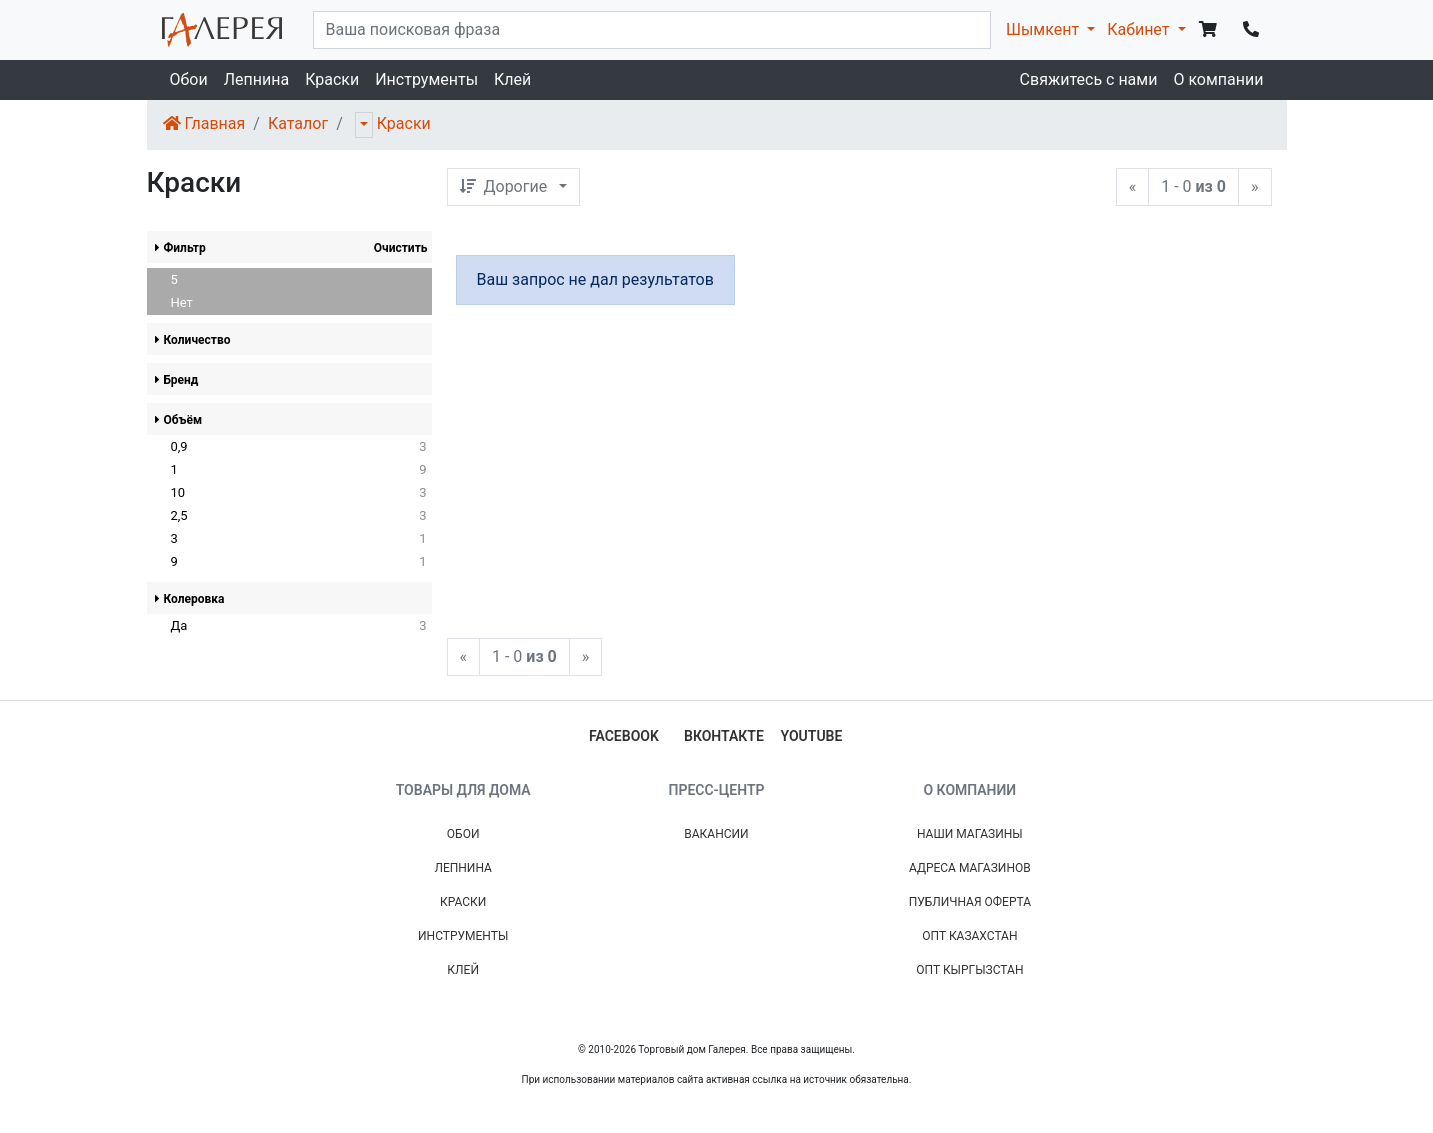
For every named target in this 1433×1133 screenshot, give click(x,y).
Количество (193, 340)
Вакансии (716, 834)
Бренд (177, 380)
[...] (652, 30)
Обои (189, 79)
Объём (179, 420)
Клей (512, 79)
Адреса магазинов (970, 868)
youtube (812, 736)
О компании (1218, 79)
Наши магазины (970, 834)
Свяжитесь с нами (1089, 79)
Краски (332, 79)
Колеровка (190, 599)
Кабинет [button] (1140, 29)
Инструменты (426, 79)
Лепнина (256, 79)
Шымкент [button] (1044, 29)
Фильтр (180, 248)
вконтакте (724, 736)
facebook (624, 736)
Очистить (401, 248)
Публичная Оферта (970, 902)
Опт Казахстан (969, 936)
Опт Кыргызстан (969, 970)
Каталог (298, 123)
